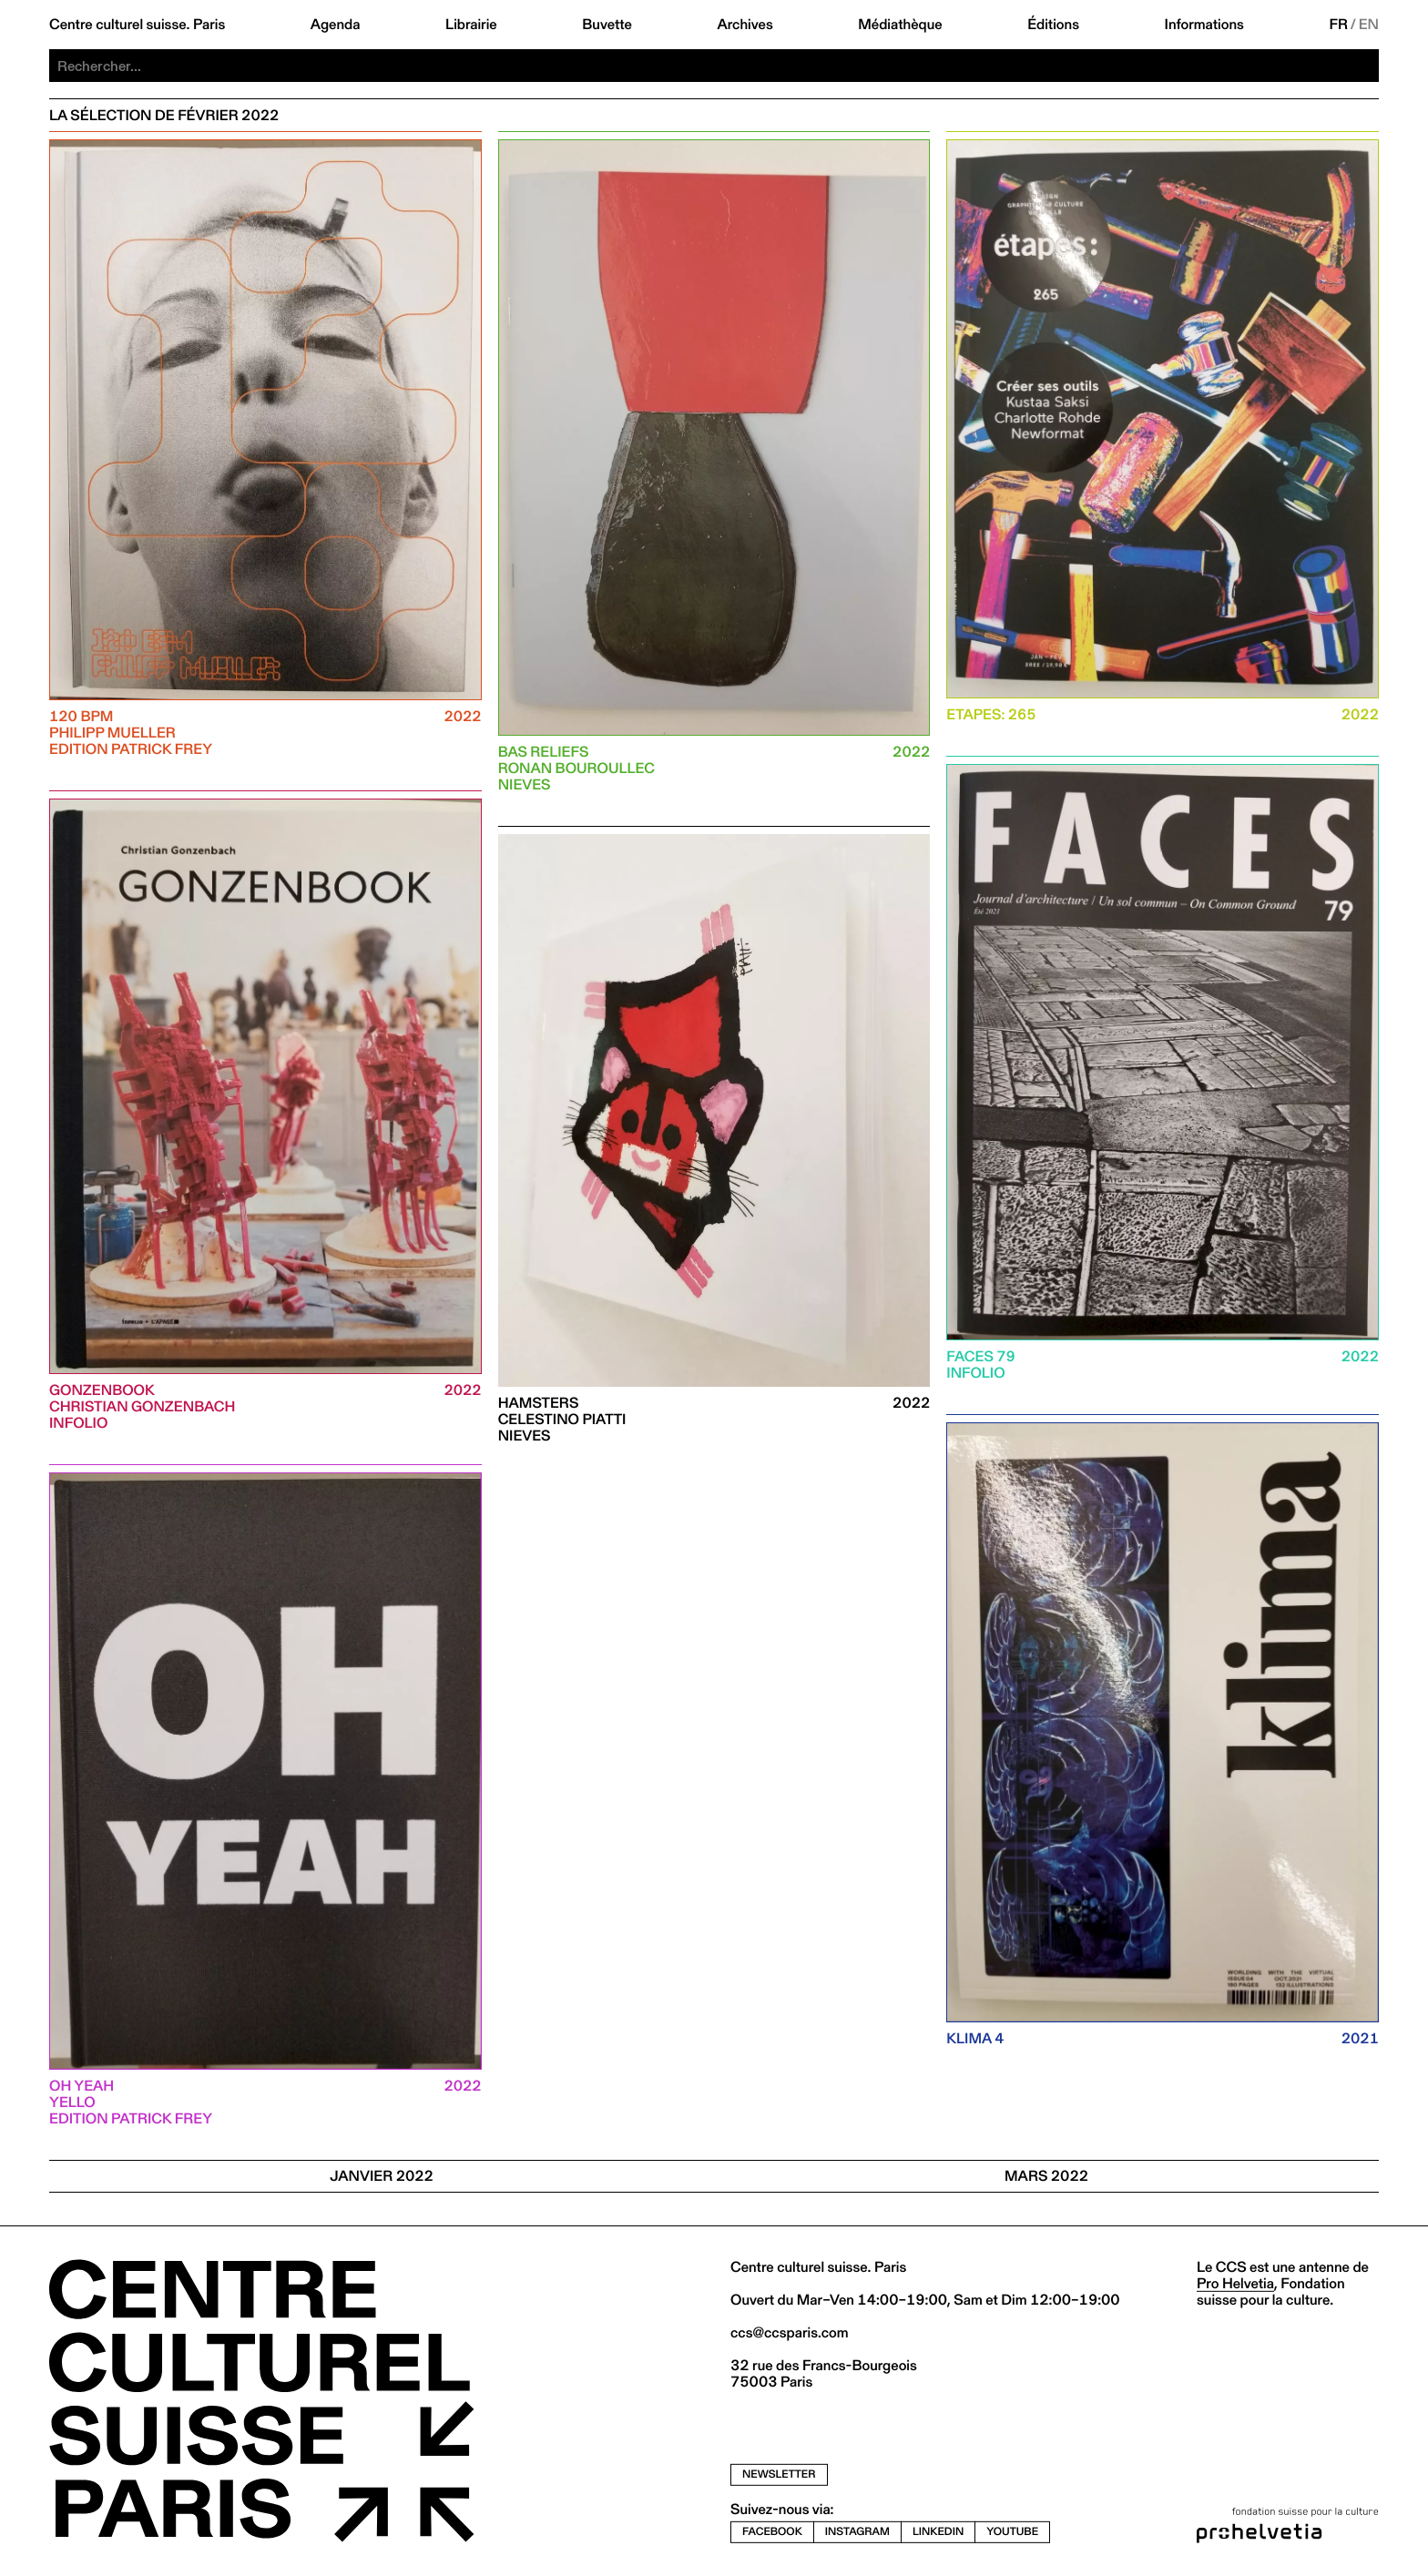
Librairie (471, 24)
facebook (772, 2532)
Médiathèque (900, 24)
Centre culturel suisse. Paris (137, 24)
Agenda (336, 24)
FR (1338, 24)
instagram (857, 2532)
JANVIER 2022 (382, 2175)
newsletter (779, 2474)
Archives (744, 24)
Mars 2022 (1046, 2175)
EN (1369, 24)
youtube (1012, 2532)
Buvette (607, 24)
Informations (1204, 24)
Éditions (1053, 24)
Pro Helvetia (1235, 2283)
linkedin (938, 2532)
